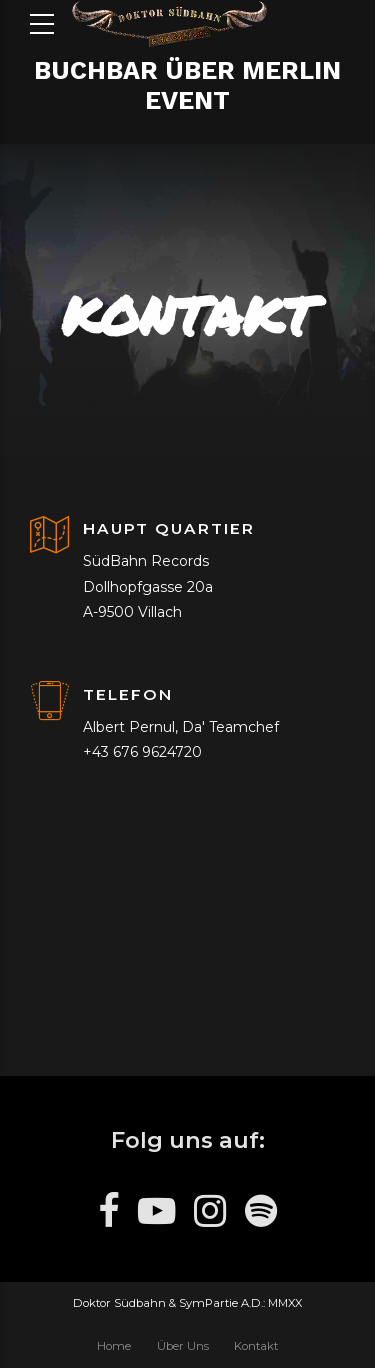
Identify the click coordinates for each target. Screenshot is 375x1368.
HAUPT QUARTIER (169, 528)
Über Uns (183, 1346)
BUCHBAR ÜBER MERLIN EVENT (187, 85)
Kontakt (256, 1346)
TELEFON (128, 694)
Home (114, 1346)
